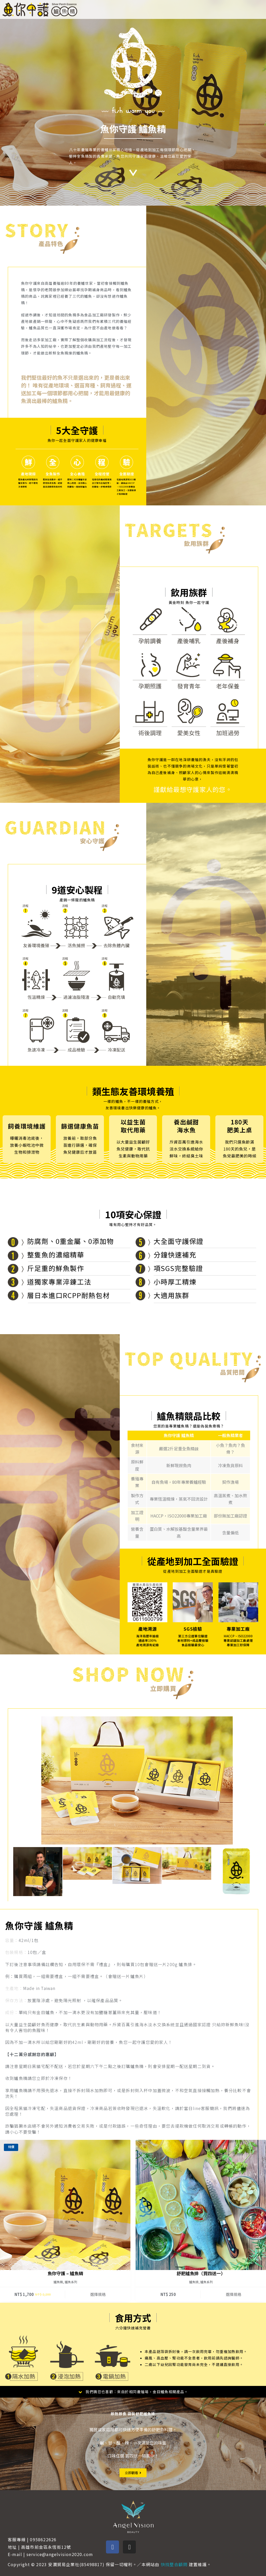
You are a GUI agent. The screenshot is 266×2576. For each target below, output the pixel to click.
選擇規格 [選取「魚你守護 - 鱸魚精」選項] (98, 2294)
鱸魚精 (58, 2282)
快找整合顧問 (174, 2564)
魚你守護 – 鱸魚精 (65, 2273)
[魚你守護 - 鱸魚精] (65, 2205)
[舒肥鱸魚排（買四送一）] (201, 2205)
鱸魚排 (193, 2282)
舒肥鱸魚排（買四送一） (201, 2273)
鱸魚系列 (71, 2282)
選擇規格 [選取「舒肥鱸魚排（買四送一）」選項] (233, 2294)
